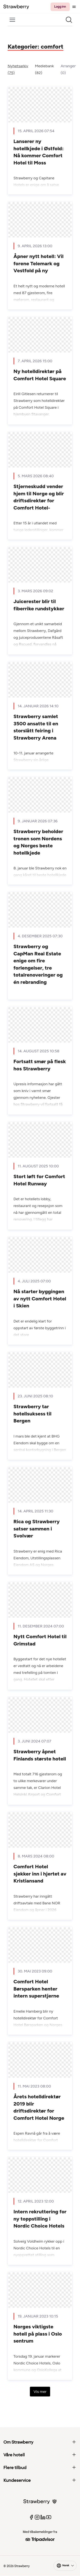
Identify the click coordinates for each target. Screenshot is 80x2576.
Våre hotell (40, 2455)
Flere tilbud (40, 2468)
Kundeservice (40, 2480)
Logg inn (60, 7)
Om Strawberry (40, 2442)
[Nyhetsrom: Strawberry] (40, 1219)
